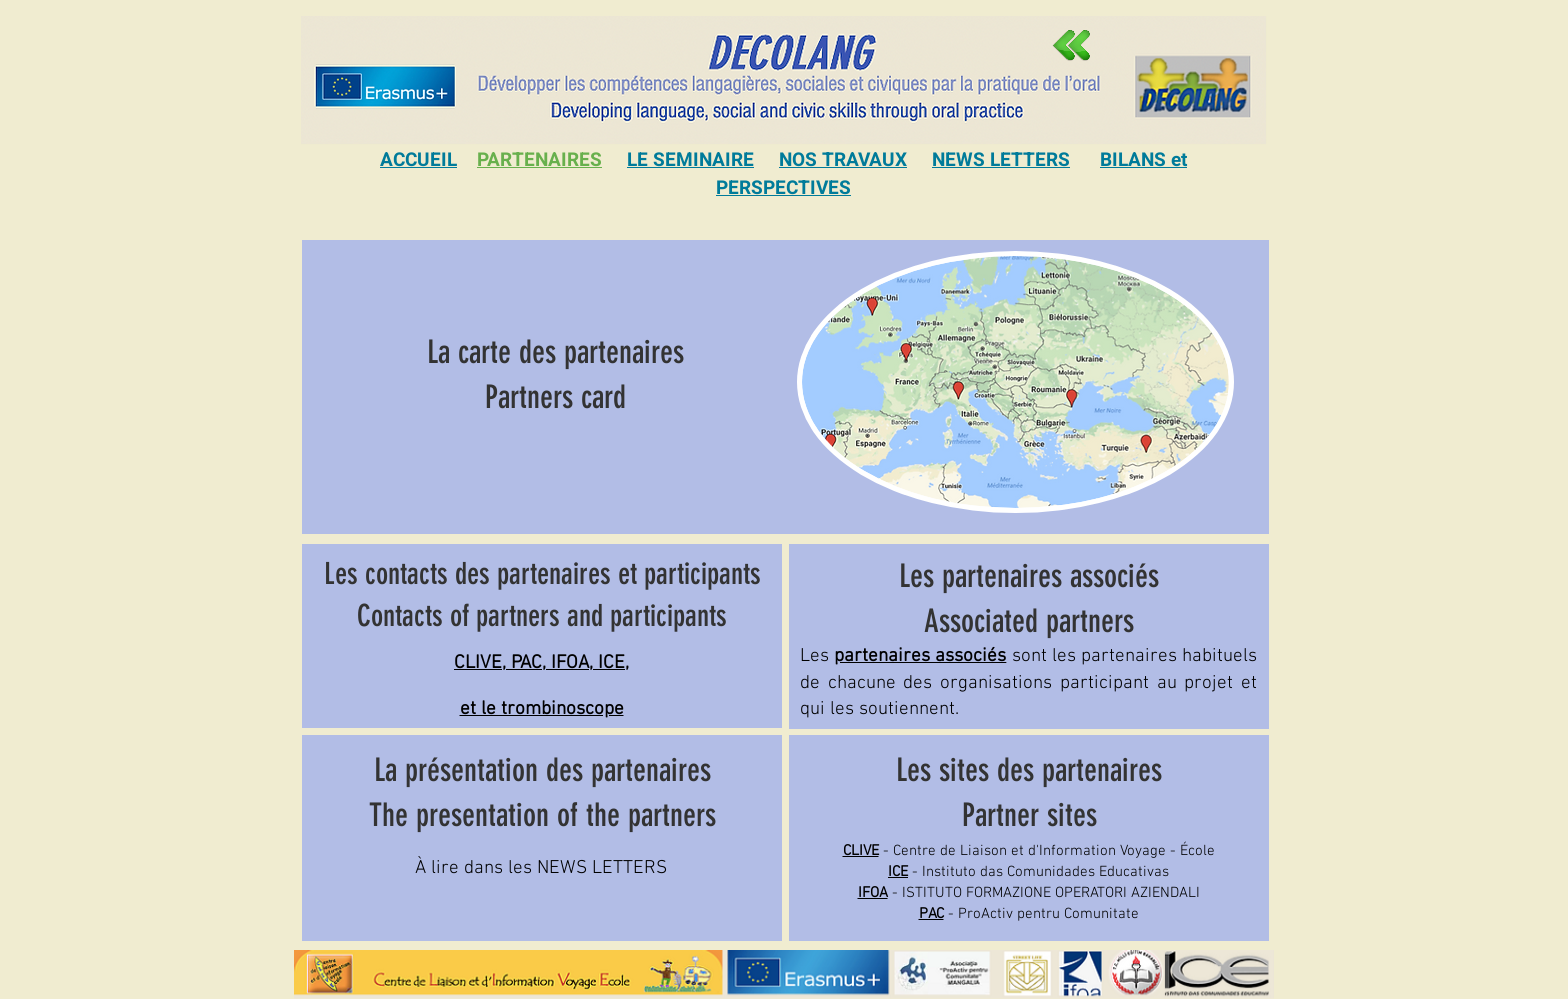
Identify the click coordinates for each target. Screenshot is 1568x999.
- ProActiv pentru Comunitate (1029, 914)
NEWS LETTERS (1001, 160)
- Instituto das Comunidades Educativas (1028, 872)
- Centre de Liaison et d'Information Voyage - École (1029, 851)
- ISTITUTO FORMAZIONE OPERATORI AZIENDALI (1029, 893)
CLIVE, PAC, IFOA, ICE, (541, 663)
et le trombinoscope (542, 709)
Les (906, 656)
